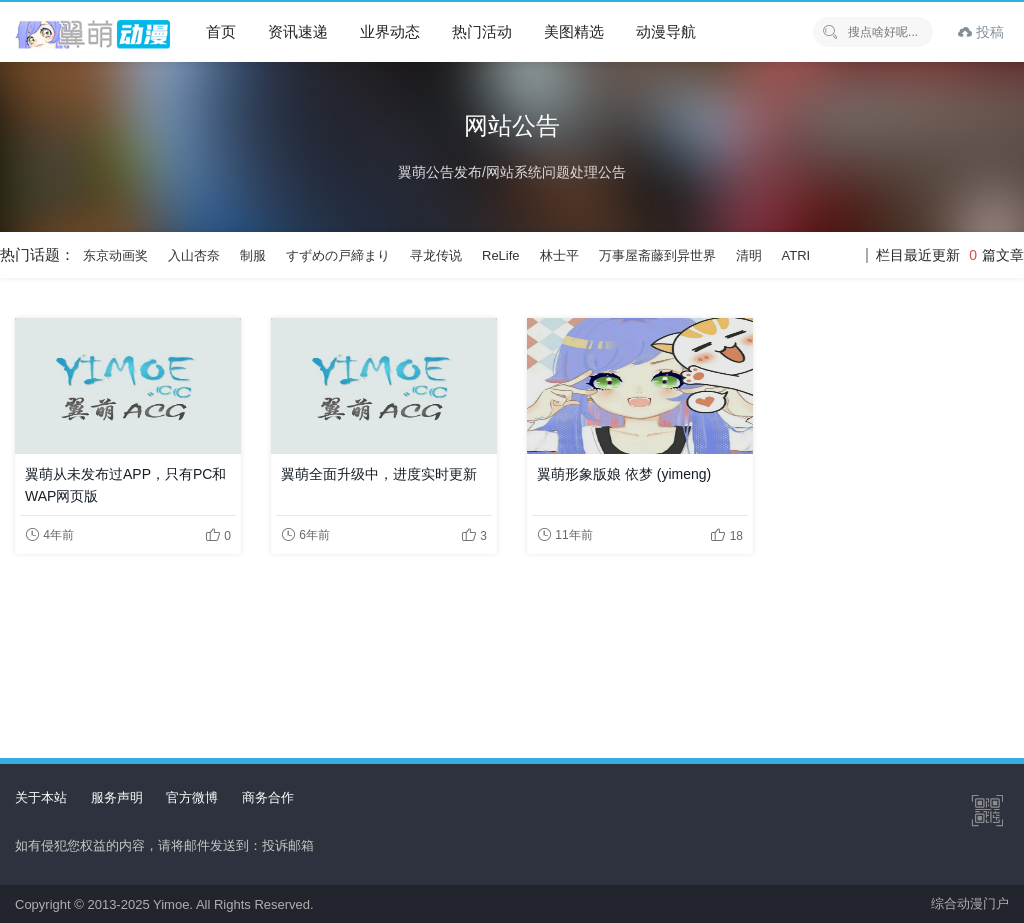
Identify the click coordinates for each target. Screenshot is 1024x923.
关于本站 (41, 797)
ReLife (501, 255)
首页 (221, 31)
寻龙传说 (436, 255)
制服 (253, 255)
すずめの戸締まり (338, 255)
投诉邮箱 (288, 845)
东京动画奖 (115, 255)
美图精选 (574, 31)
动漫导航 (666, 31)
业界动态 (390, 31)
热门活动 (482, 31)
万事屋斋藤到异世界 (657, 255)
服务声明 (117, 797)
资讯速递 (298, 31)
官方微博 (192, 797)
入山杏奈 (194, 255)
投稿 (981, 32)
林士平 (559, 255)
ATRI (796, 255)
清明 (749, 255)
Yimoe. (173, 904)
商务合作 (268, 797)
